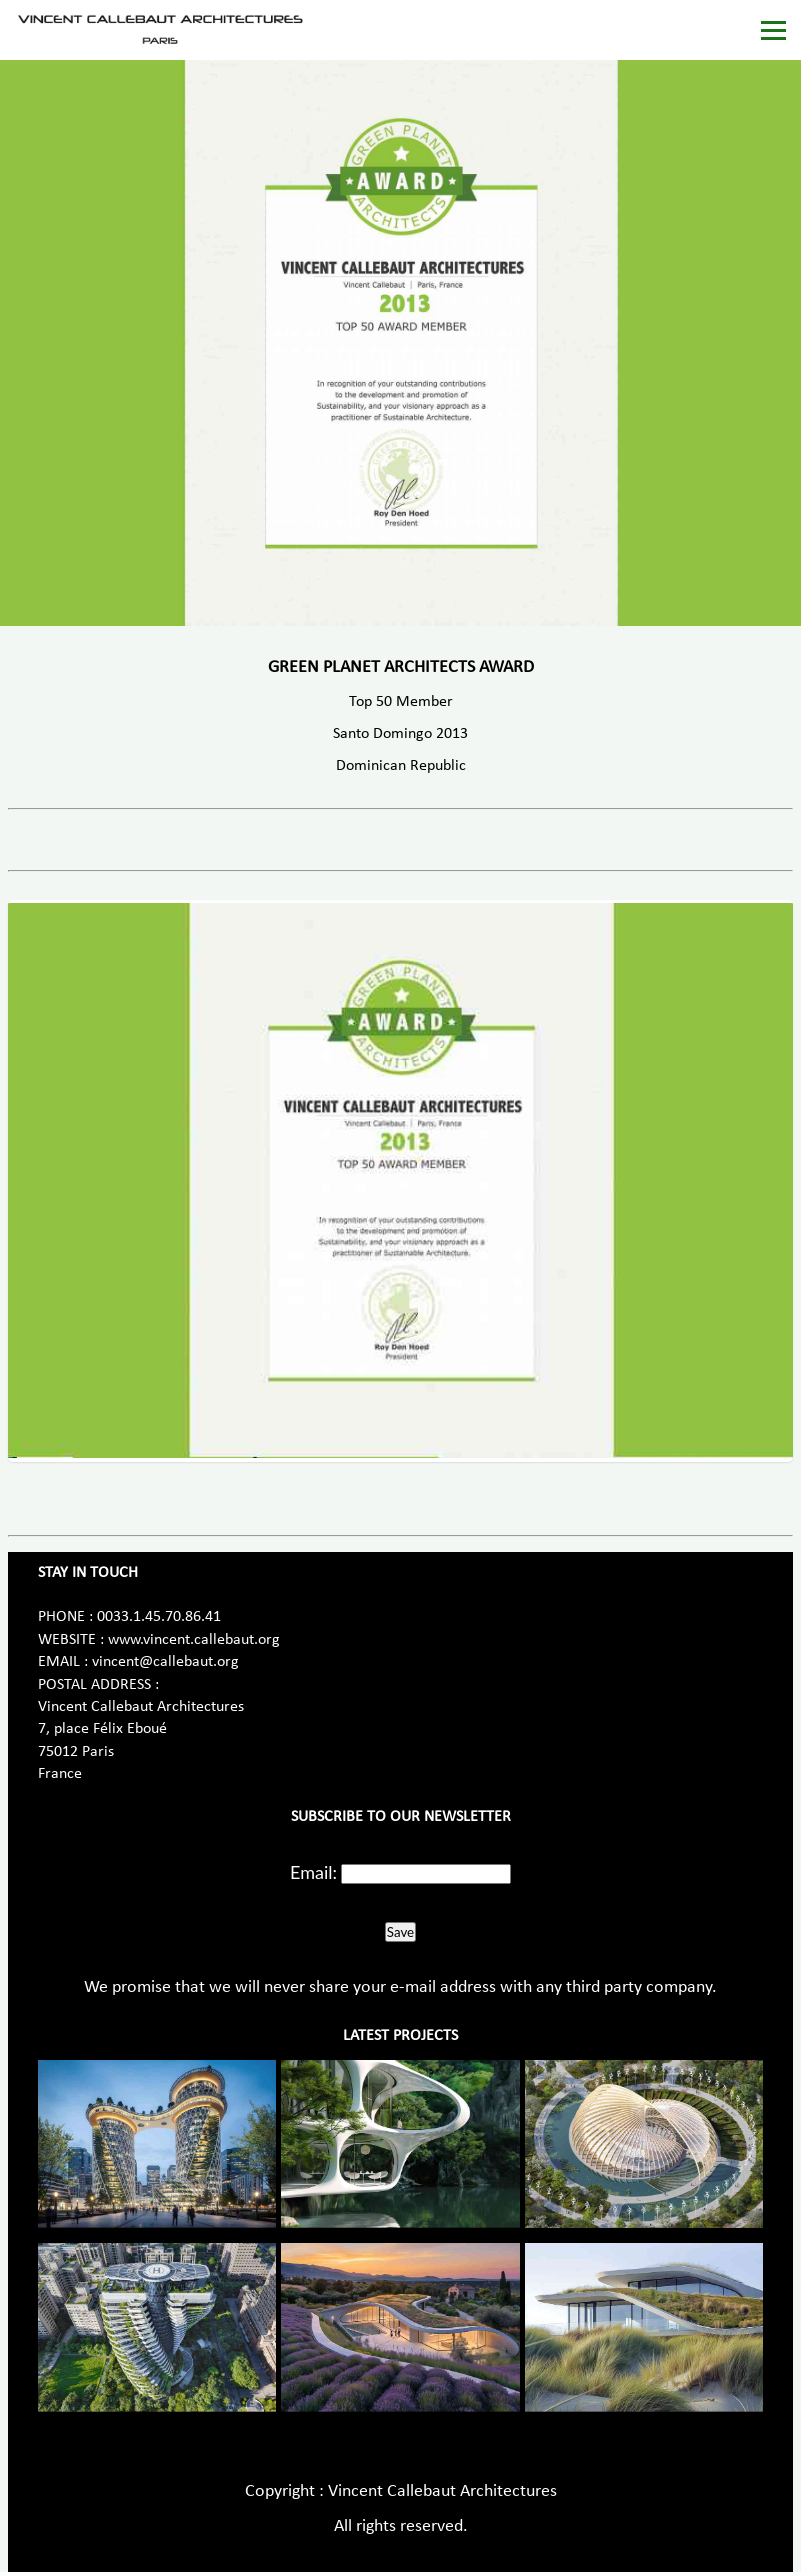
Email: (313, 1872)
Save (400, 1932)
